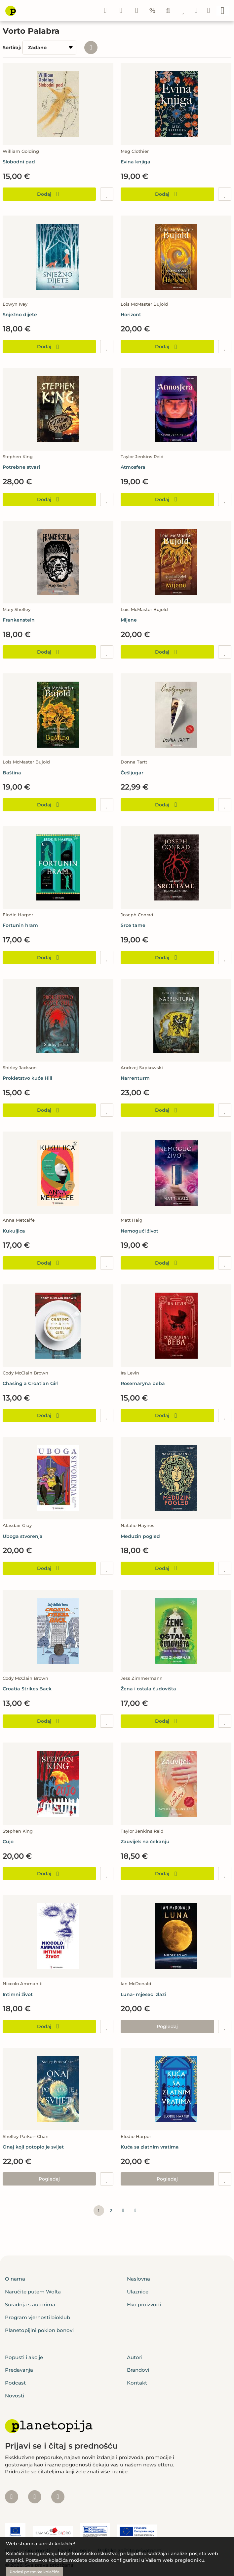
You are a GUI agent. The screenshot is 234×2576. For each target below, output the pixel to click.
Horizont (131, 315)
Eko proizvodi (144, 2304)
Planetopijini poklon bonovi (39, 2330)
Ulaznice (137, 2291)
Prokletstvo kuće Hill (27, 1078)
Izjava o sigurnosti (27, 2550)
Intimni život (18, 1994)
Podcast (15, 2383)
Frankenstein (19, 620)
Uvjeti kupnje (74, 2550)
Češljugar (132, 773)
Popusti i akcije (24, 2357)
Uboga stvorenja (23, 1536)
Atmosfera (133, 467)
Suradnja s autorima (30, 2304)
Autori (134, 2357)
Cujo (8, 1842)
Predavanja (19, 2370)
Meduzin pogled (140, 1536)
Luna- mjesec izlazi (143, 1994)
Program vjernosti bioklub (37, 2317)
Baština (12, 773)
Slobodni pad (19, 162)
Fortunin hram (20, 925)
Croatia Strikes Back (27, 1689)
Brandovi (138, 2370)
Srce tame (133, 925)
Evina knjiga (135, 162)
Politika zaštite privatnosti (130, 2550)
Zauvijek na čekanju (145, 1842)
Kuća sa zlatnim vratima (150, 2147)
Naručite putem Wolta (33, 2291)
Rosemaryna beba (143, 1383)
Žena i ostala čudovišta (148, 1689)
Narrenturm (135, 1078)
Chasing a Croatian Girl (30, 1383)
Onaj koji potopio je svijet (33, 2147)
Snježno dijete (20, 315)
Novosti (14, 2395)
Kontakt (137, 2383)
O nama (15, 2279)
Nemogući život (139, 1231)
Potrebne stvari (21, 467)
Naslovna (138, 2279)
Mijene (129, 620)
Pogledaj (167, 2026)
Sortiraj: (12, 48)
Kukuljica (14, 1231)
